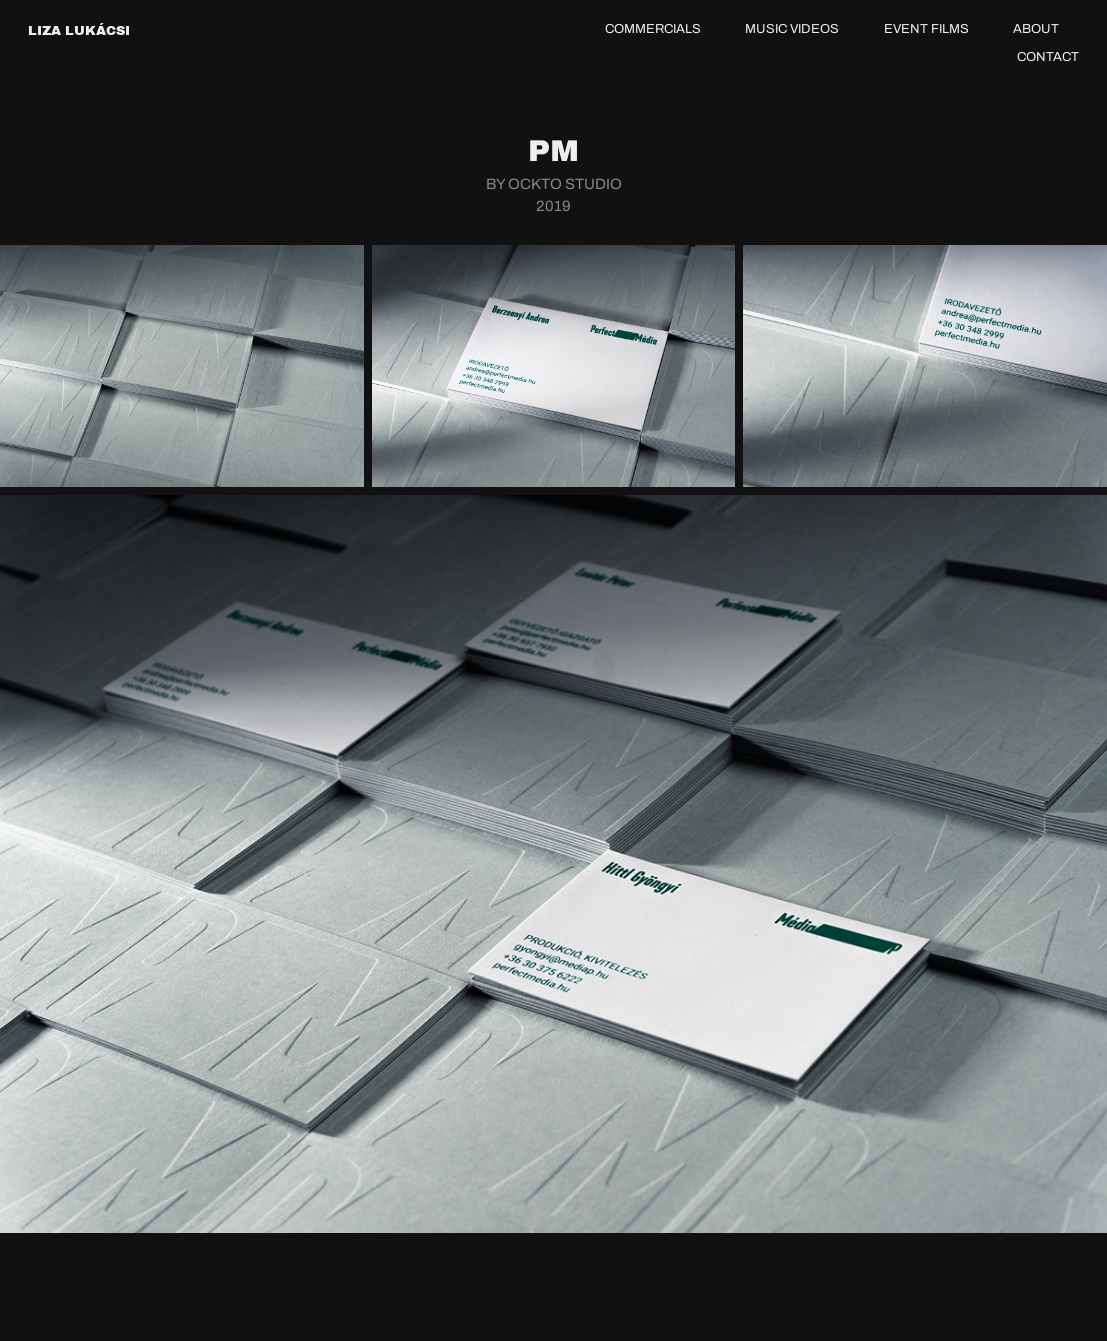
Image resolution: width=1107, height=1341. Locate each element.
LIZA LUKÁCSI (79, 30)
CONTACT (1048, 56)
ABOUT (1036, 28)
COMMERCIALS (653, 28)
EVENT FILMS (926, 28)
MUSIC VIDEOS (792, 28)
